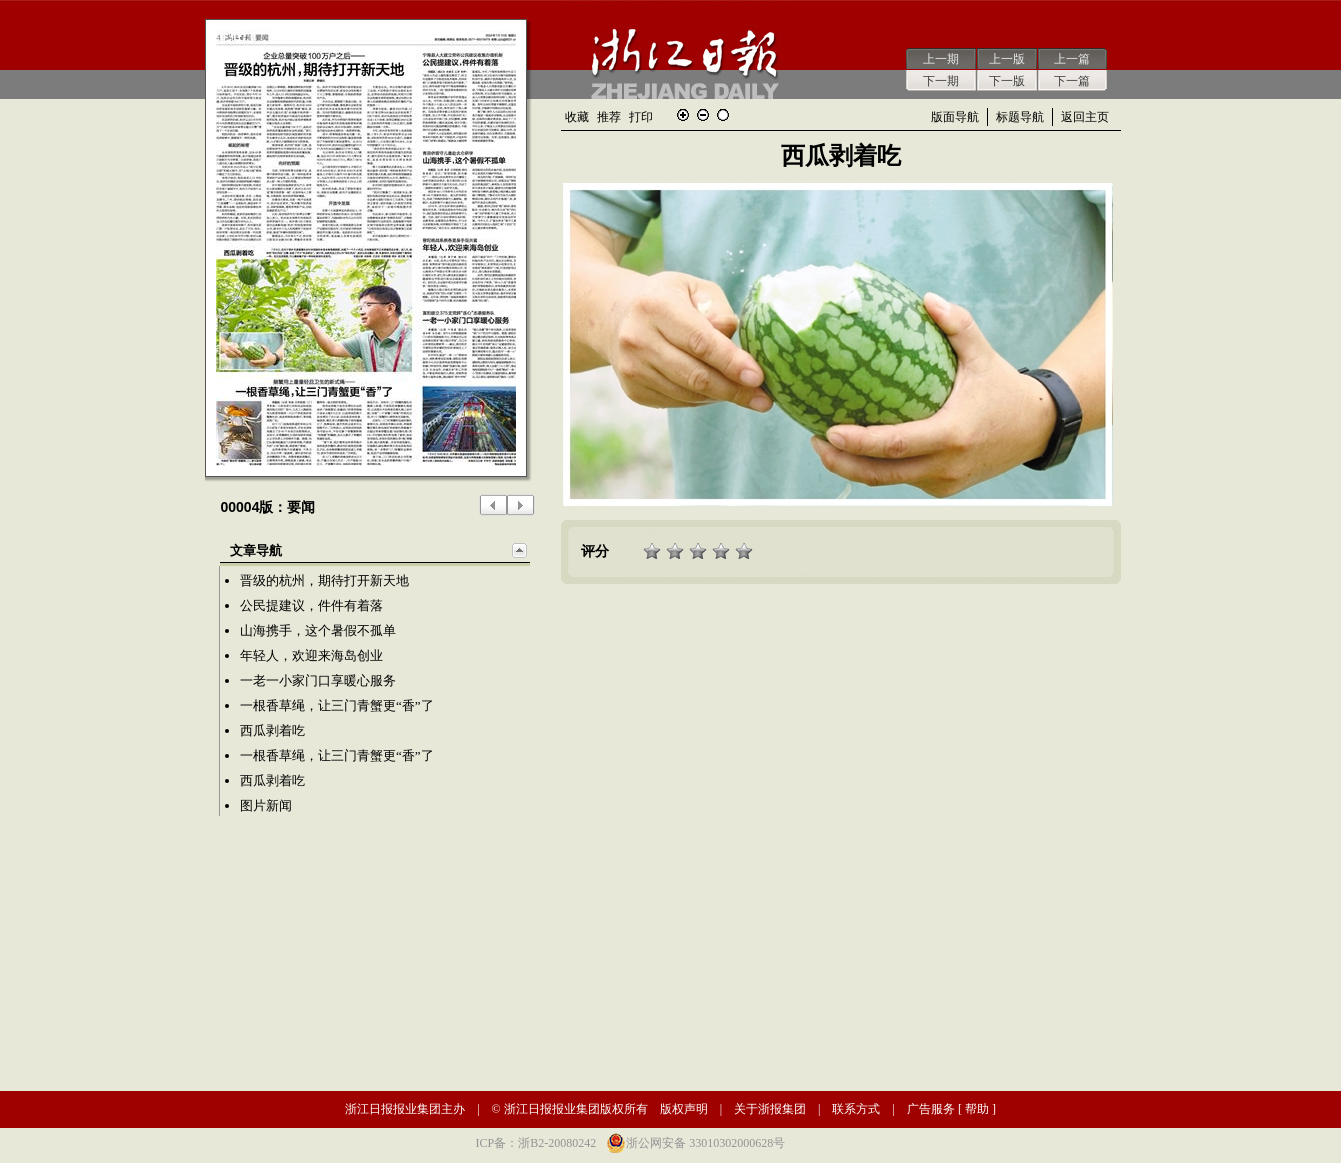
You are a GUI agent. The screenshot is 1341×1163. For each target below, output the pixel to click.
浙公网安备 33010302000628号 (705, 1143)
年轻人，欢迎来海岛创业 (311, 655)
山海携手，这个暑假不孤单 (318, 630)
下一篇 (1072, 81)
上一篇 (1072, 59)
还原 (723, 115)
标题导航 (1020, 117)
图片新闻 (266, 805)
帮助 (977, 1109)
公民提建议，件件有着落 (311, 605)
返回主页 (1085, 117)
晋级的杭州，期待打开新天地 (324, 580)
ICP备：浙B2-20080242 (536, 1143)
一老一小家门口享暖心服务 (318, 680)
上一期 (941, 59)
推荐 (609, 117)
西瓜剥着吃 (272, 730)
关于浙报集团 (770, 1109)
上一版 (1007, 59)
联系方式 (856, 1109)
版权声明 (684, 1109)
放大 (683, 115)
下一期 (941, 81)
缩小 (703, 115)
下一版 (1007, 81)
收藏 (577, 117)
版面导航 (955, 117)
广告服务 (931, 1109)
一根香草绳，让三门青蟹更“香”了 (337, 705)
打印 (641, 117)
